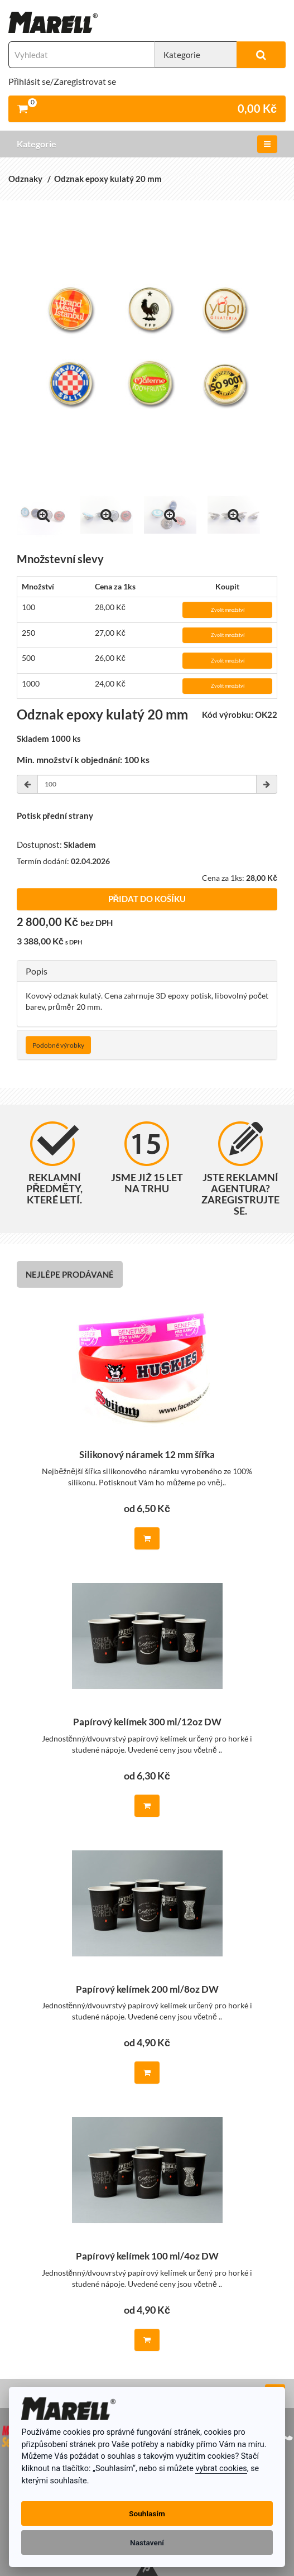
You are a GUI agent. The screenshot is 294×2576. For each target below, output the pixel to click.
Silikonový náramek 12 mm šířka (147, 1455)
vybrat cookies (221, 2468)
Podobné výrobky (58, 1045)
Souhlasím (147, 2513)
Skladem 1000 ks (49, 739)
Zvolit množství (227, 610)
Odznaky (25, 179)
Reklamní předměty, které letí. (54, 1163)
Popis (36, 971)
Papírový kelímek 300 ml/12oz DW (147, 1722)
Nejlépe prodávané (70, 1274)
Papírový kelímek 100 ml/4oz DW (147, 2256)
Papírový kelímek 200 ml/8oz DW (147, 1989)
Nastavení (147, 2542)
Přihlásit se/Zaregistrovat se (62, 81)
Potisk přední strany (55, 816)
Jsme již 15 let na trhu (147, 1158)
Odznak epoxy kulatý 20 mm (108, 179)
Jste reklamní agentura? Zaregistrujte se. (240, 1169)
